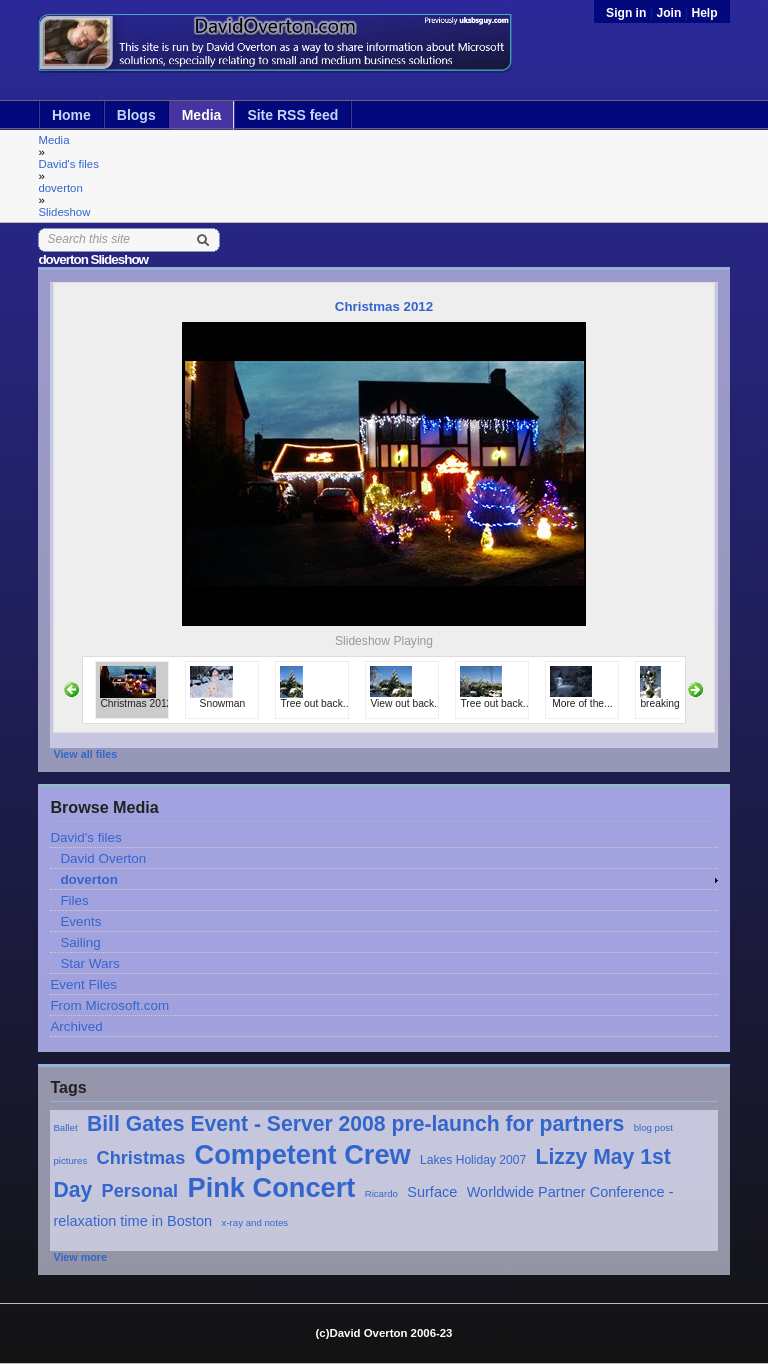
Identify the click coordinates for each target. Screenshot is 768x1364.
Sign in (628, 13)
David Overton (103, 858)
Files (74, 900)
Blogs (136, 115)
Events (80, 921)
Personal (140, 1191)
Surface (432, 1192)
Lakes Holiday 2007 (473, 1160)
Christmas (141, 1158)
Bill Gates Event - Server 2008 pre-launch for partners (355, 1123)
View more (80, 1257)
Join (668, 13)
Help (704, 13)
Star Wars (89, 963)
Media (202, 115)
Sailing (80, 942)
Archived (76, 1026)
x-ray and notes (255, 1222)
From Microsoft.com (109, 1005)
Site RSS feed (292, 115)
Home (71, 115)
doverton (60, 188)
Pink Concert (272, 1187)
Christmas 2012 (384, 306)
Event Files (83, 984)
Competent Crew (303, 1154)
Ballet (65, 1127)
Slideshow (64, 212)
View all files (85, 754)
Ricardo (381, 1193)
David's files (68, 164)
